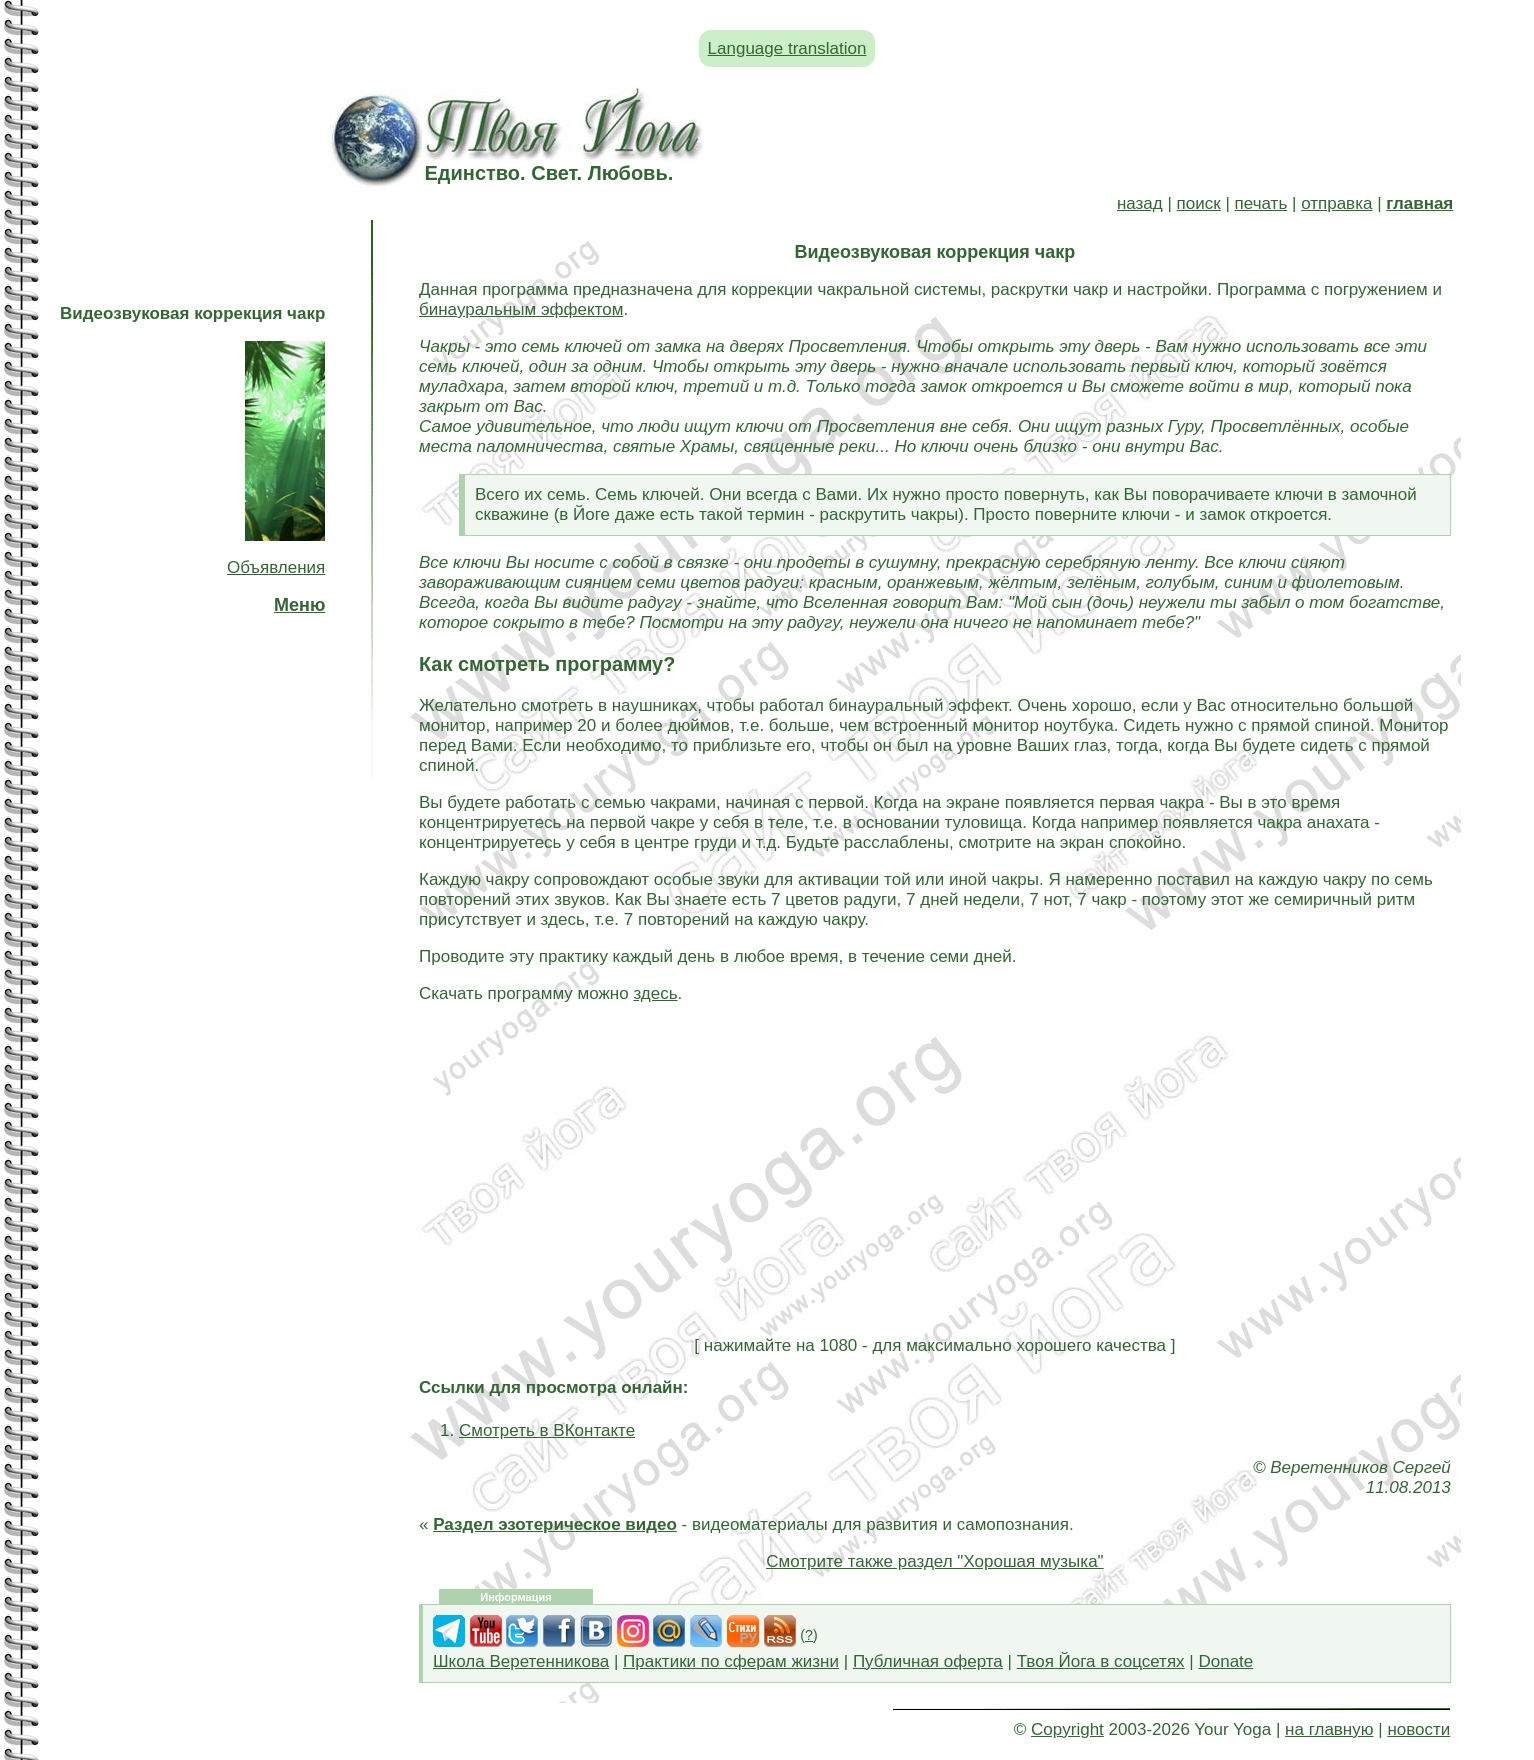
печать (1261, 203)
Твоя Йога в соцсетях (1101, 1661)
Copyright (1067, 1729)
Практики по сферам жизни (731, 1661)
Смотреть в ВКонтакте (547, 1430)
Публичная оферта (928, 1661)
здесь (655, 993)
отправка (1336, 203)
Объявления (276, 567)
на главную (1329, 1729)
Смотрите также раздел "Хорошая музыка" (934, 1561)
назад (1140, 203)
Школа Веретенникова (521, 1661)
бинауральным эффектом (521, 309)
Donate (1225, 1661)
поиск (1199, 203)
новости (1418, 1729)
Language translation (787, 48)
